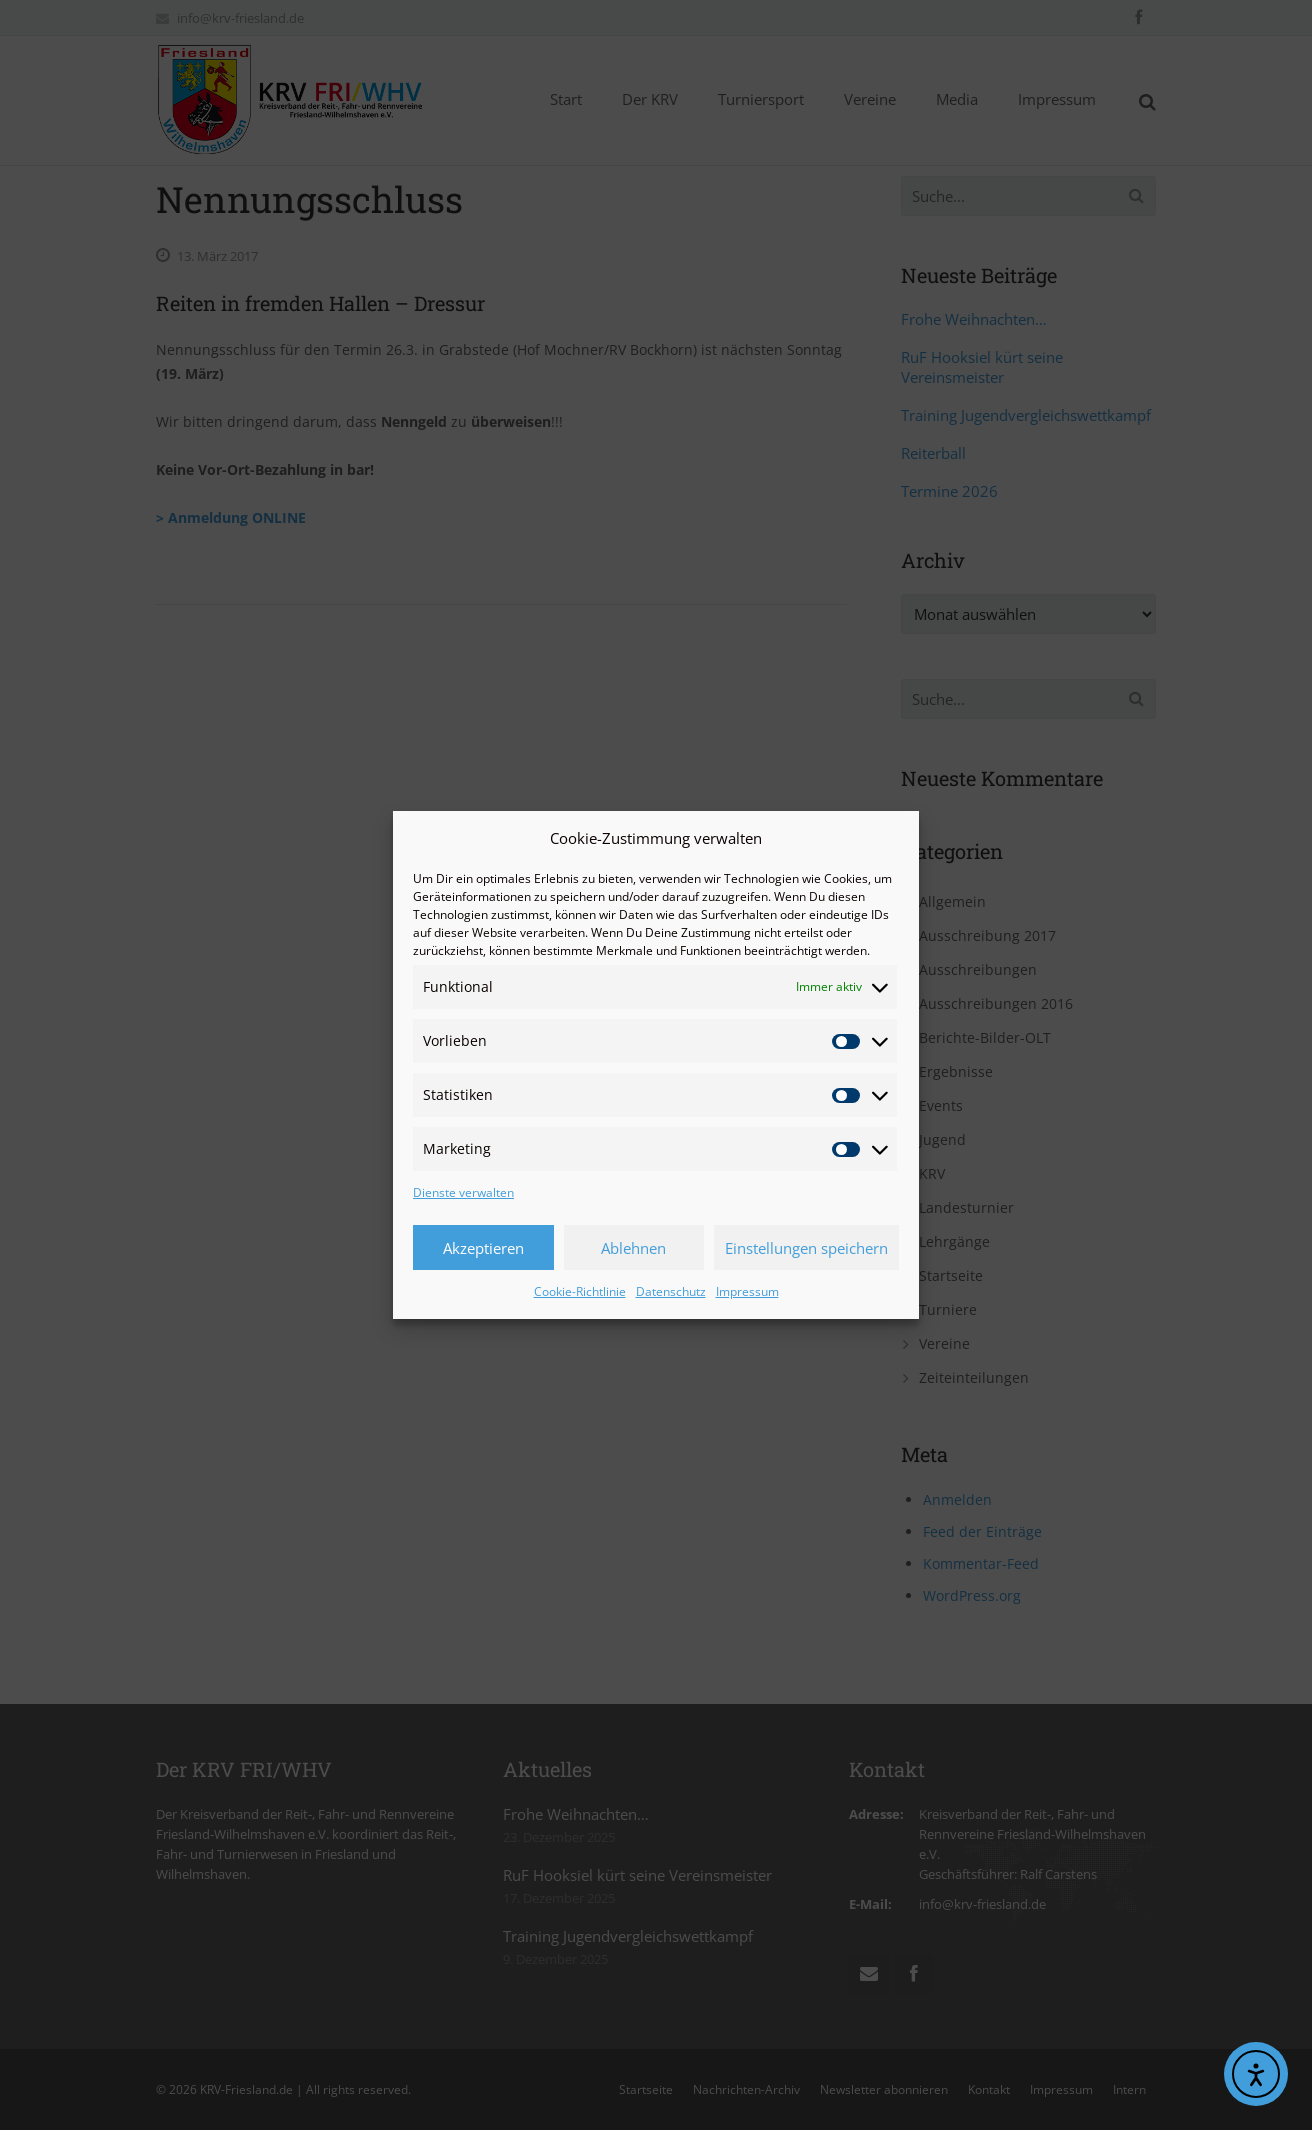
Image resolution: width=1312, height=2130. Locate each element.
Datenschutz (671, 1291)
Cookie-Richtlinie (580, 1291)
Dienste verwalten (463, 1192)
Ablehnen (633, 1248)
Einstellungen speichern (806, 1248)
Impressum (747, 1291)
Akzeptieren (483, 1248)
